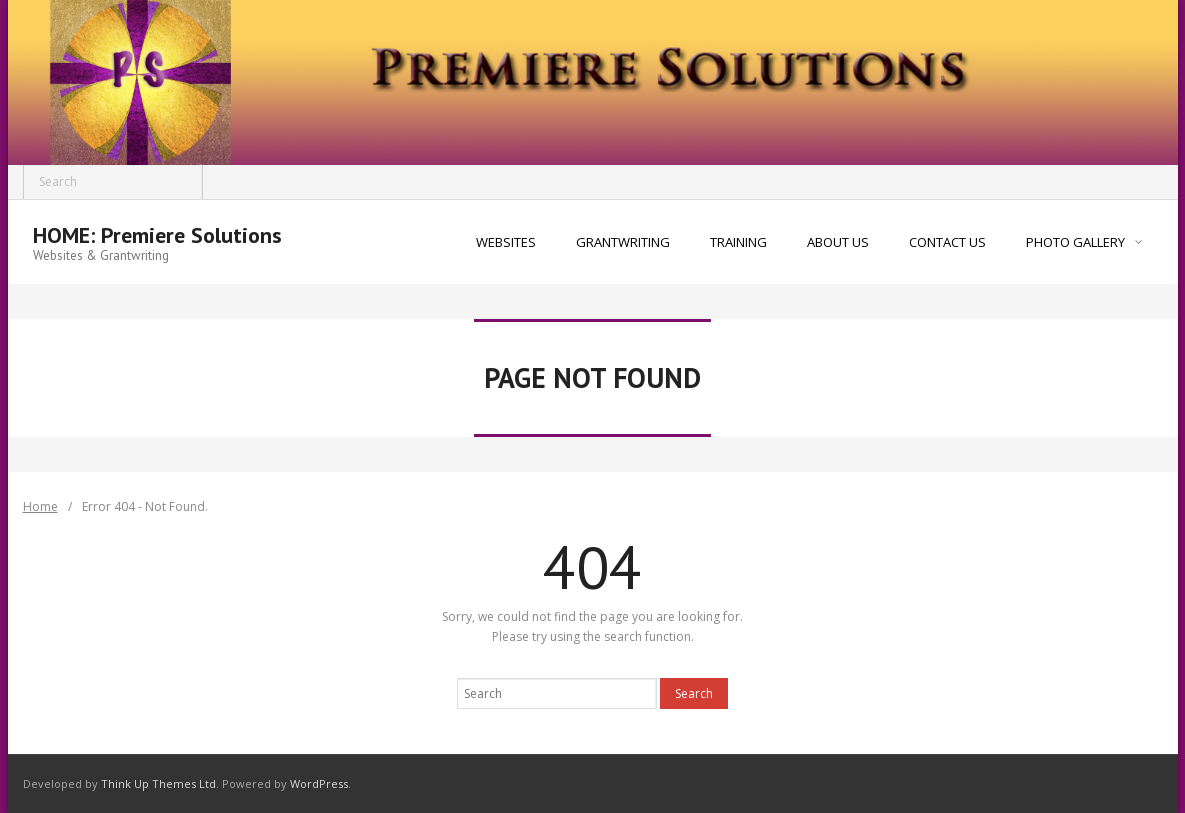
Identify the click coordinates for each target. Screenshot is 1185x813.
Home (40, 506)
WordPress (319, 783)
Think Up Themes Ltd (158, 783)
